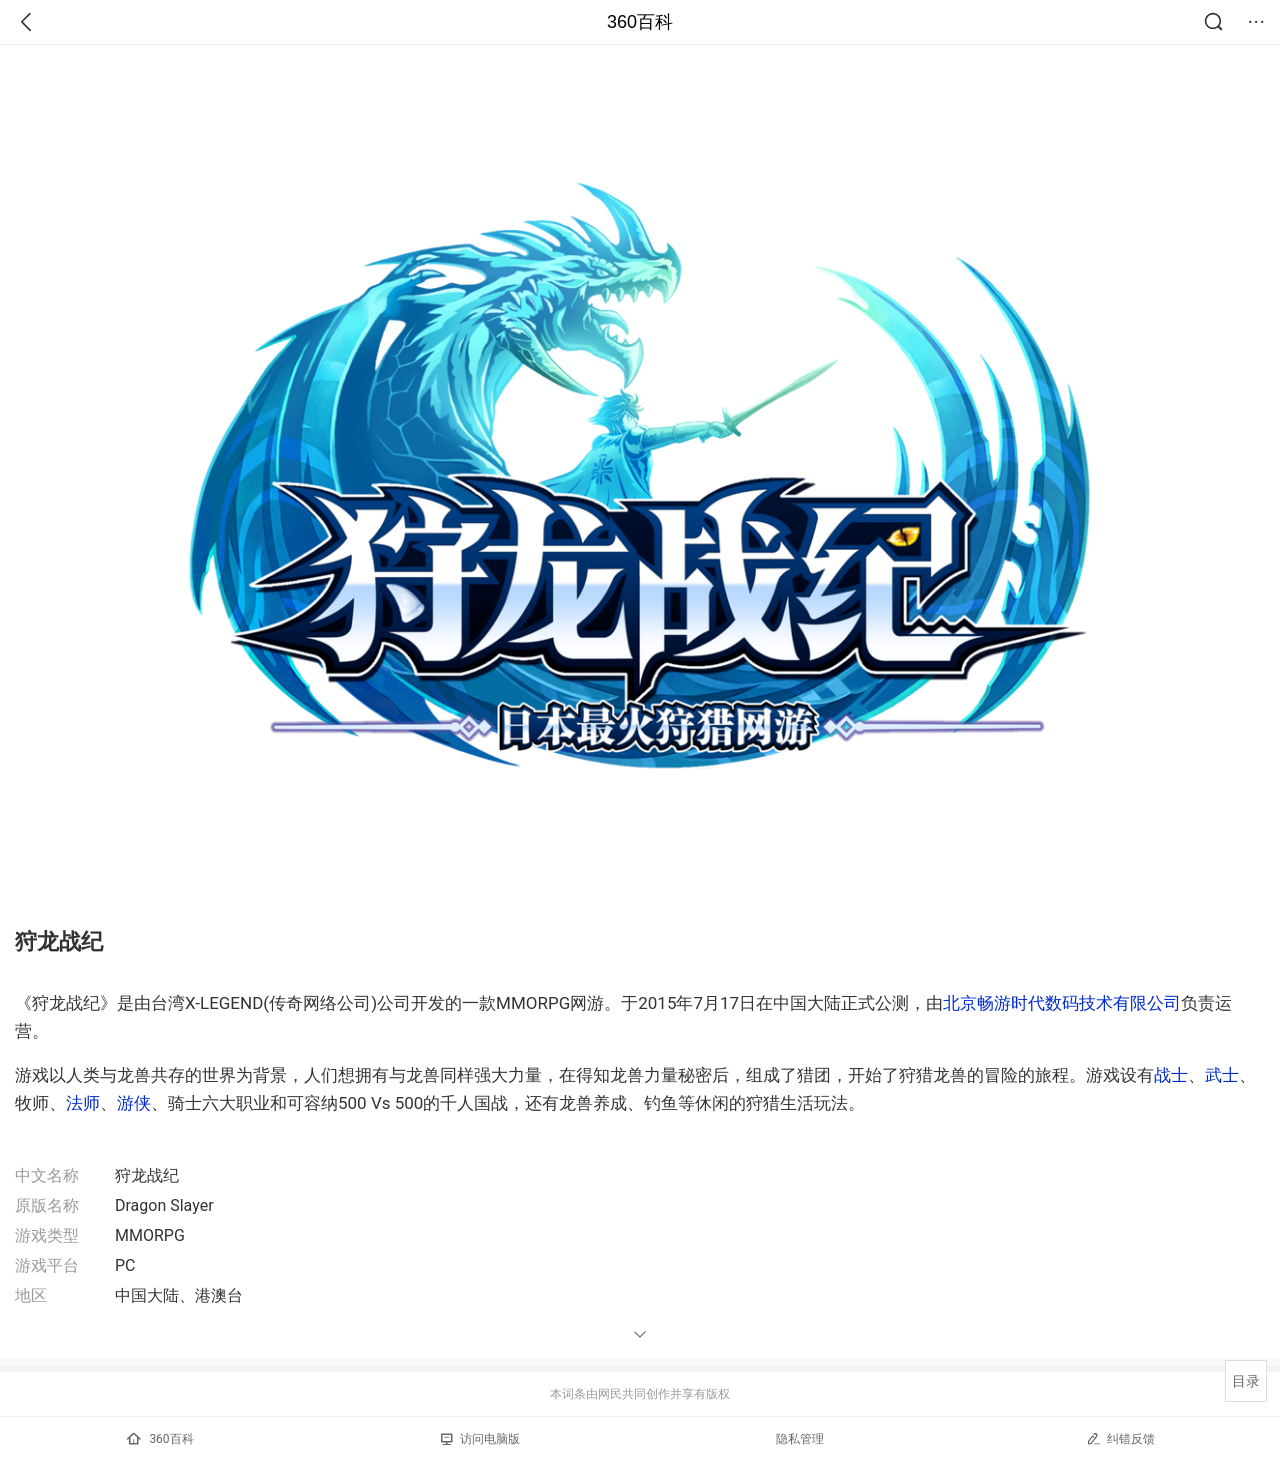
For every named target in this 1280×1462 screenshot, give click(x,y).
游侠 (134, 1103)
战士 (1171, 1075)
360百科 (640, 22)
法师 (83, 1103)
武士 (1222, 1075)
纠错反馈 (1120, 1438)
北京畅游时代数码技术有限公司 (1062, 1003)
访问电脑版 (480, 1439)
